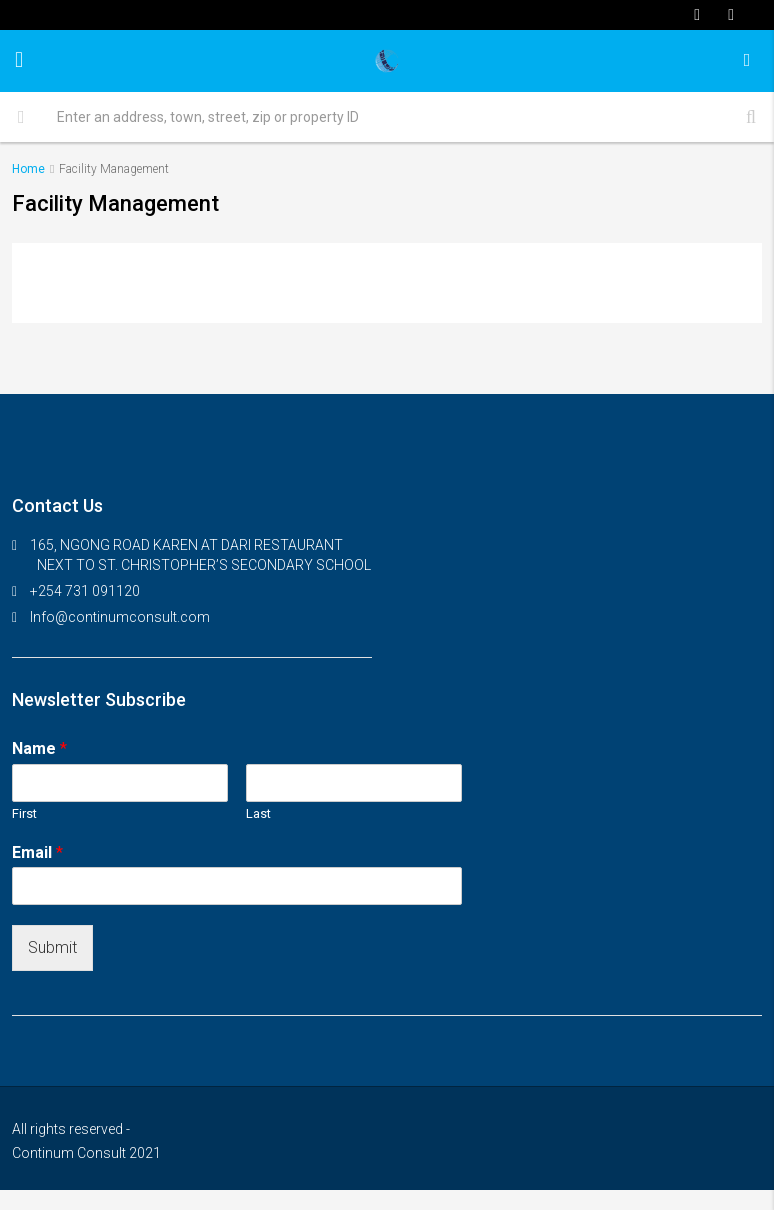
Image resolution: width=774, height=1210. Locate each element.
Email (37, 852)
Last (258, 813)
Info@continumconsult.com (120, 617)
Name (39, 748)
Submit (52, 947)
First (24, 813)
